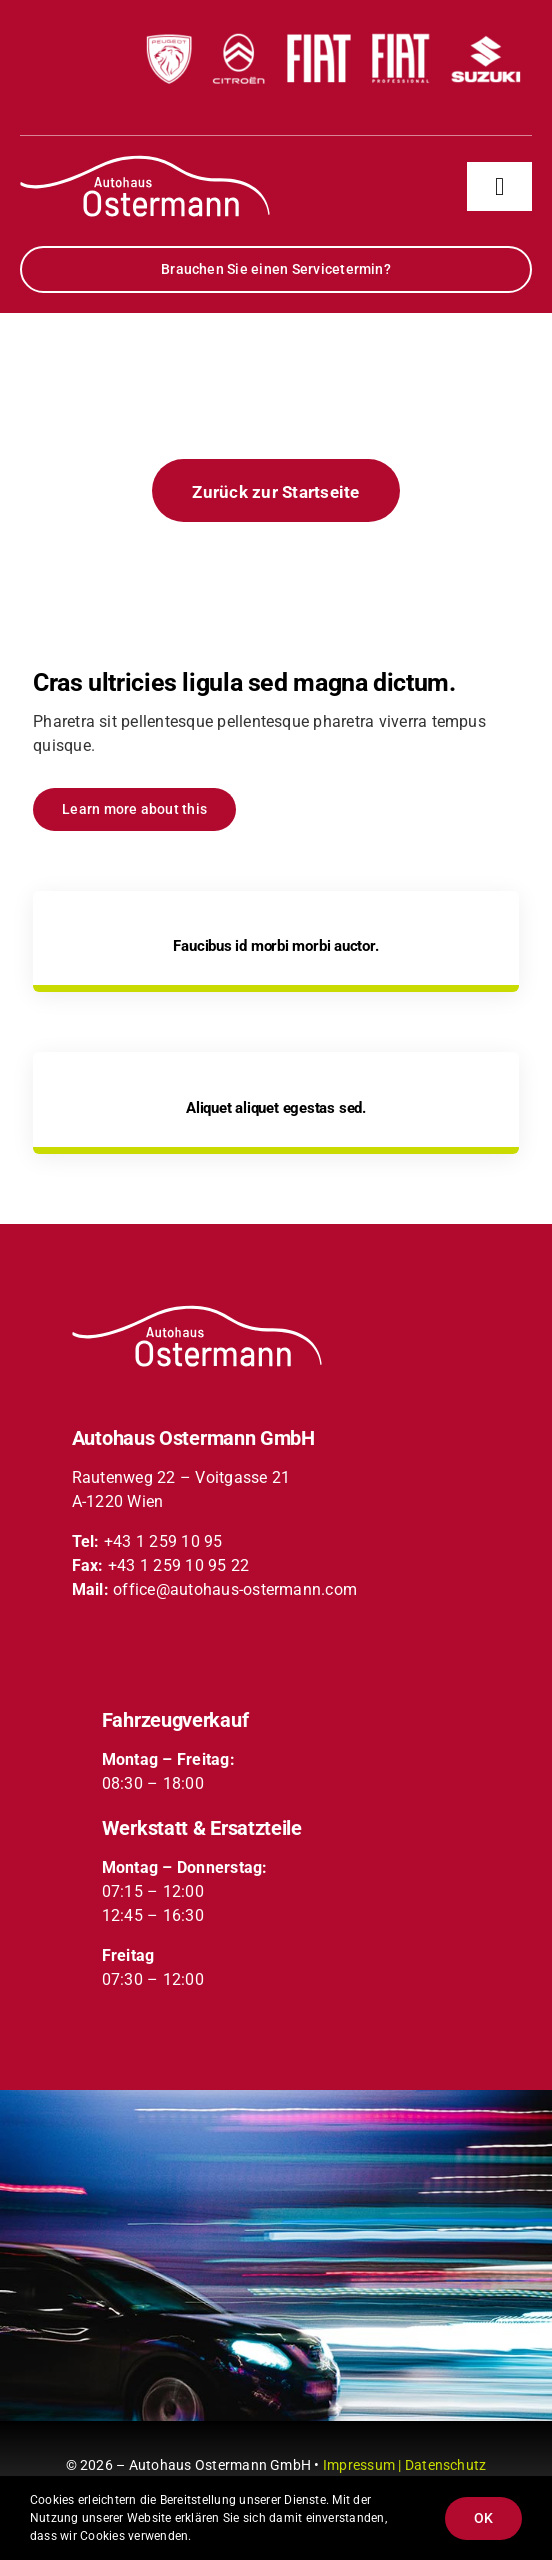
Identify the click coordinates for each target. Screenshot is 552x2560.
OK (483, 2518)
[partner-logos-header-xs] (332, 17)
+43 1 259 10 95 (163, 1541)
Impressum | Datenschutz (405, 2465)
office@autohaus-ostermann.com (235, 1589)
